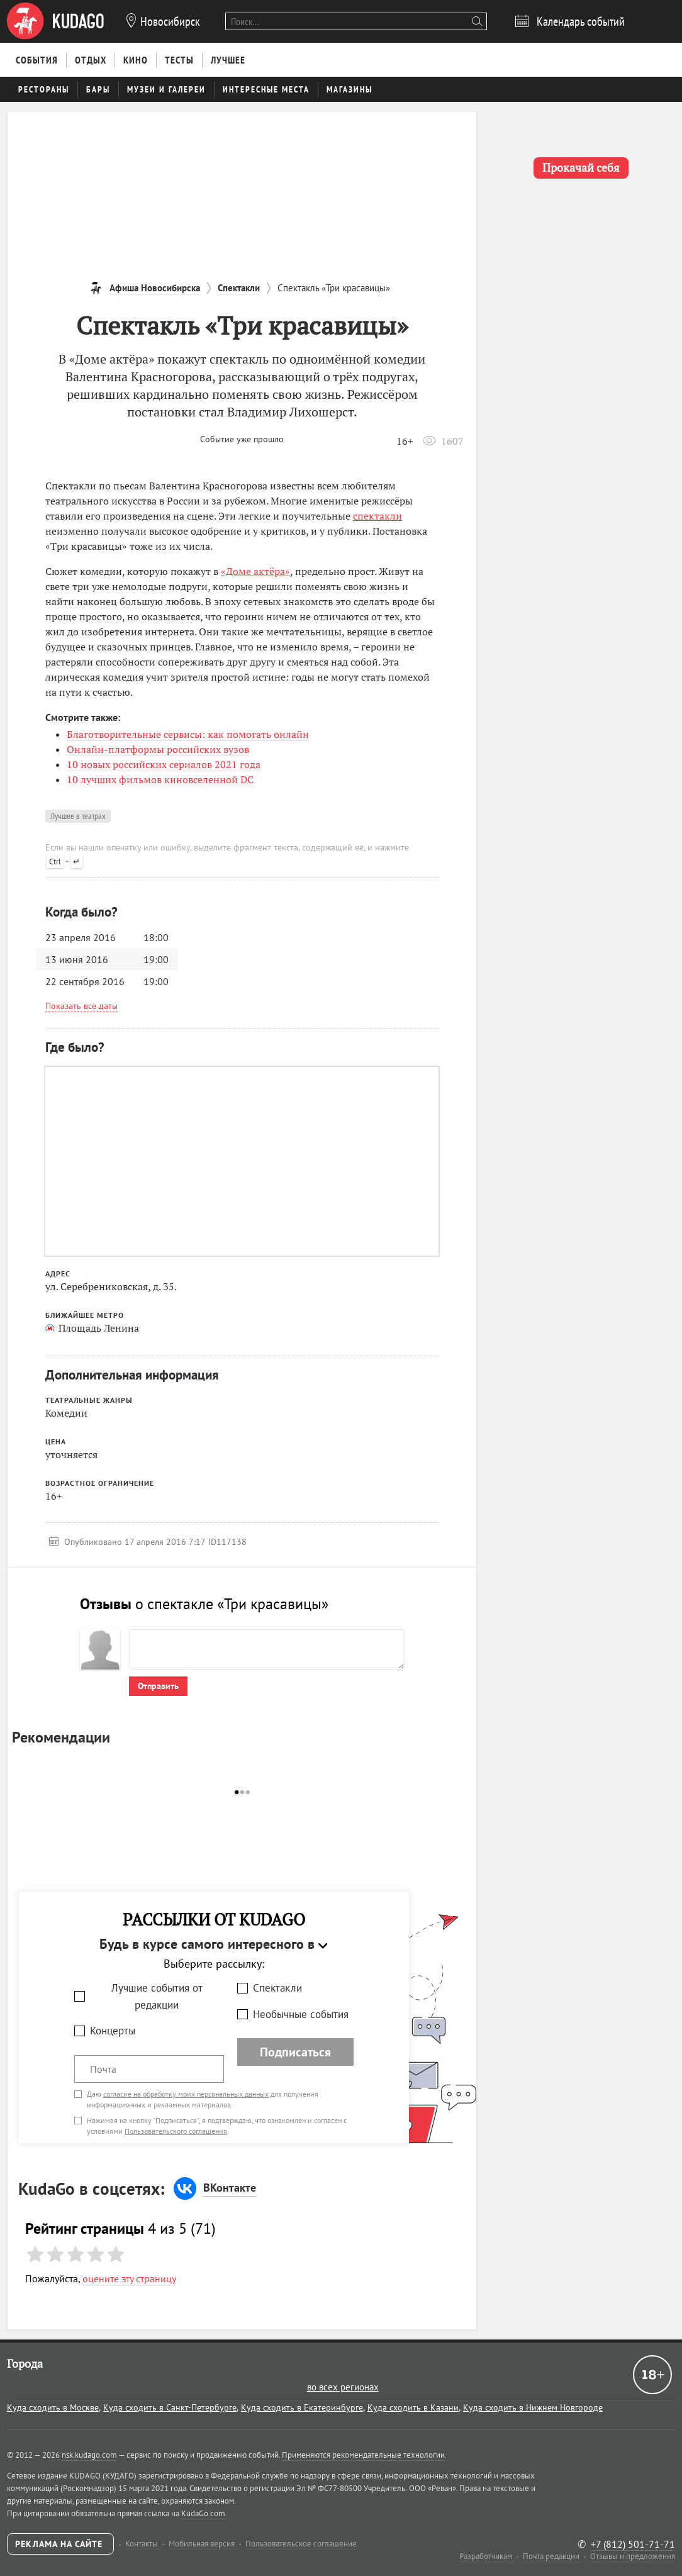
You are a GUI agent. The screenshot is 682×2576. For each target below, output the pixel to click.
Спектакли (277, 1988)
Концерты (112, 2031)
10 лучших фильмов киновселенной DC (160, 779)
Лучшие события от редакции (157, 1996)
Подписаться (295, 2052)
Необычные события (301, 2014)
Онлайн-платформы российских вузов (158, 749)
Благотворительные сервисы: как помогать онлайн (188, 734)
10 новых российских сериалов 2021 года (163, 764)
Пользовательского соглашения (176, 2131)
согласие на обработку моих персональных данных (186, 2094)
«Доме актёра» (255, 571)
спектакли (377, 516)
